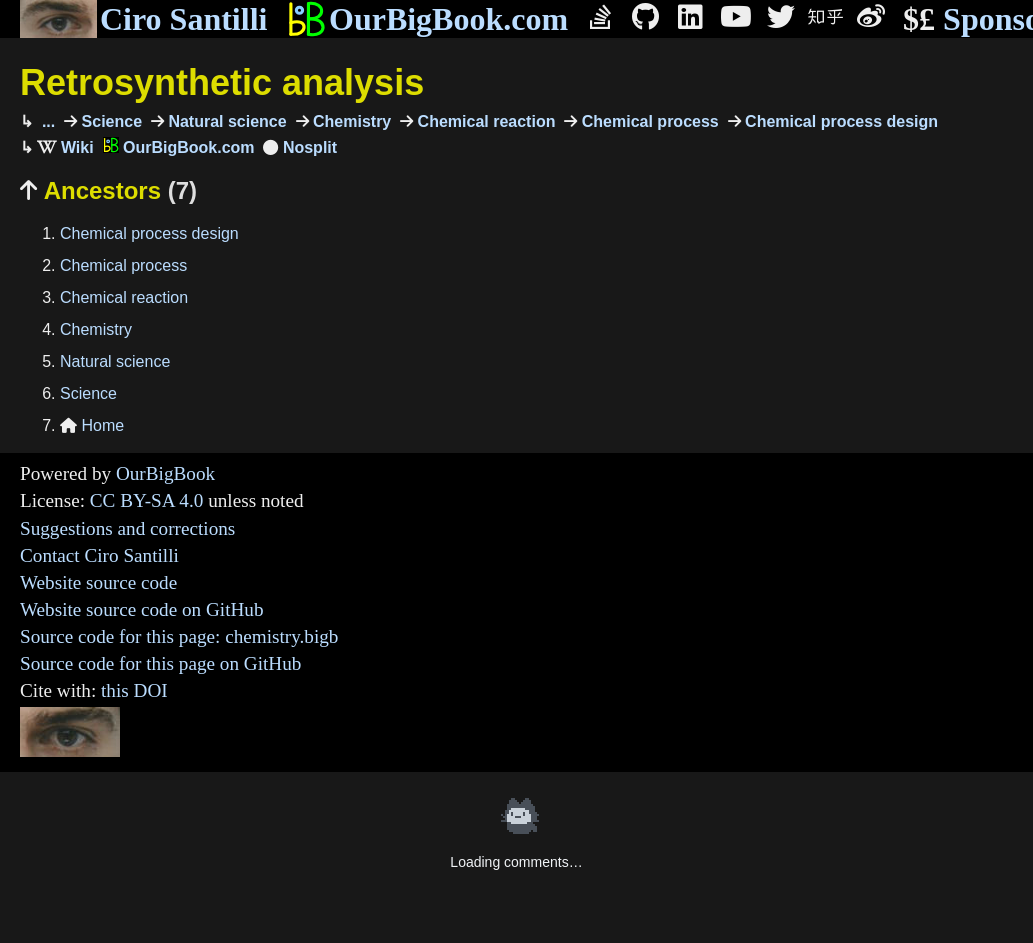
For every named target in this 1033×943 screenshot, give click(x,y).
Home (92, 425)
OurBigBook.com (427, 19)
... (46, 121)
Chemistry (350, 121)
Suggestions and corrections (127, 528)
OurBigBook (165, 473)
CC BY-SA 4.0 (147, 500)
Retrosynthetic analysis (222, 82)
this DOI (134, 690)
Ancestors (108, 190)
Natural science (225, 121)
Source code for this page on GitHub (160, 663)
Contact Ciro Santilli (99, 555)
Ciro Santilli (143, 19)
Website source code (98, 582)
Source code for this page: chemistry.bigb (179, 636)
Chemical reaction (484, 121)
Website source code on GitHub (142, 609)
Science (109, 121)
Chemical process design (839, 121)
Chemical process (647, 121)
